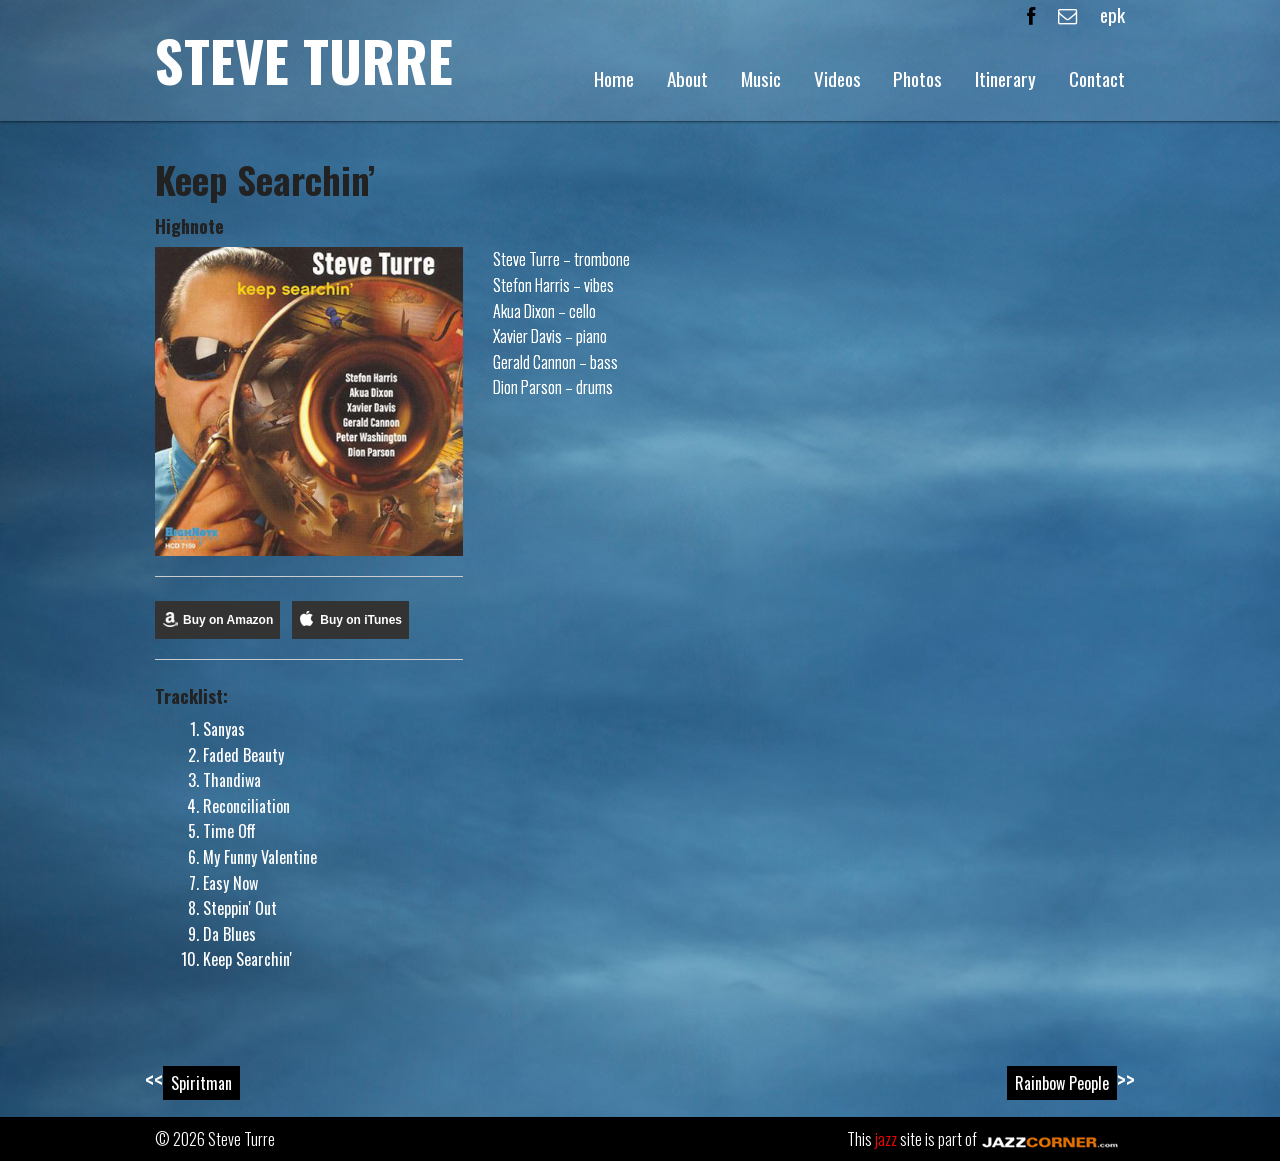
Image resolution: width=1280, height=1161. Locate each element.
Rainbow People (1062, 1083)
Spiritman (201, 1083)
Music (761, 78)
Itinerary (1005, 78)
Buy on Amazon (228, 620)
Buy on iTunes (361, 620)
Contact (1097, 78)
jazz (886, 1139)
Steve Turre (304, 59)
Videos (837, 78)
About (687, 78)
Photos (917, 78)
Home (614, 78)
